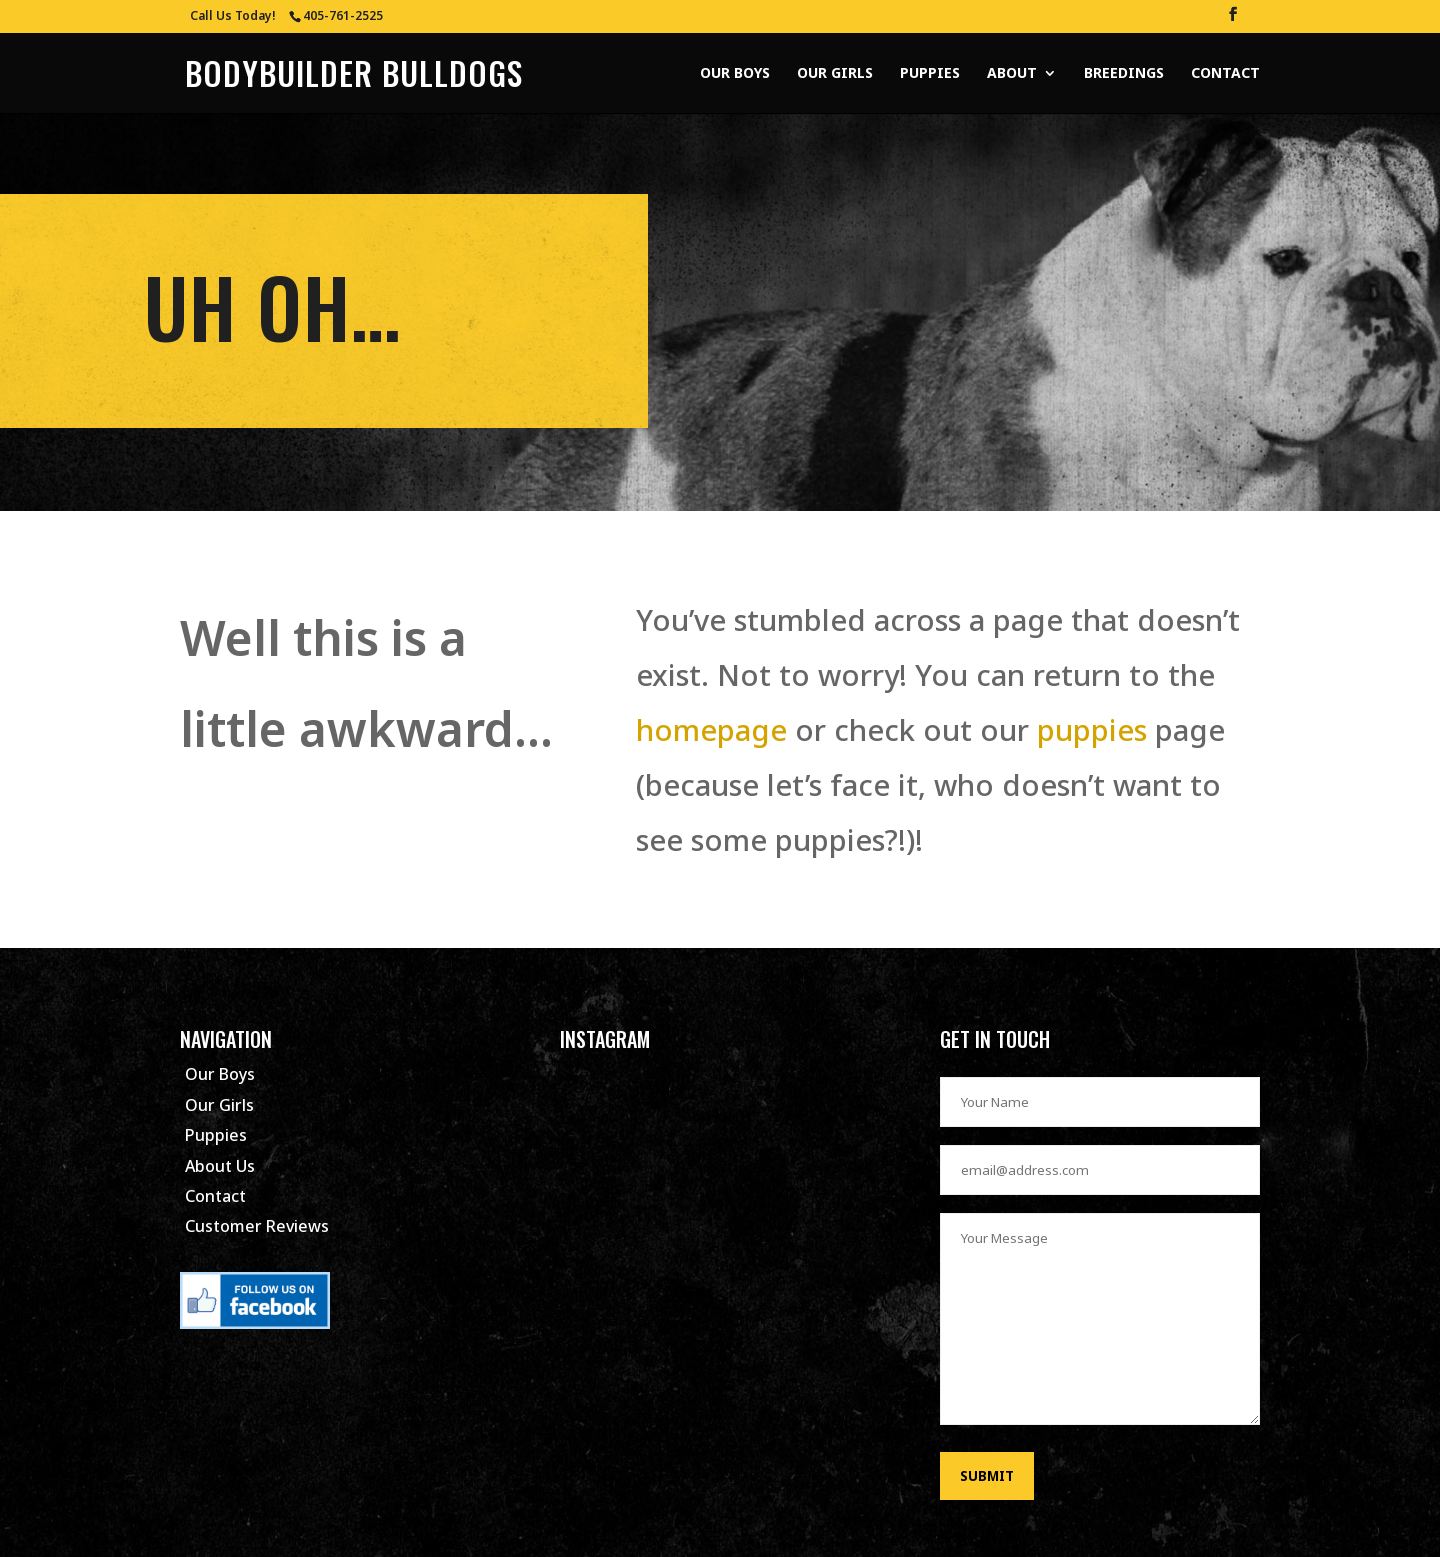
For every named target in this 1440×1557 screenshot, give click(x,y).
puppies (1088, 729)
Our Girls (835, 74)
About (1012, 74)
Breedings (1124, 74)
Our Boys (735, 74)
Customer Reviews (257, 1226)
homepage (711, 729)
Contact (1225, 74)
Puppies (930, 74)
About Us (220, 1166)
